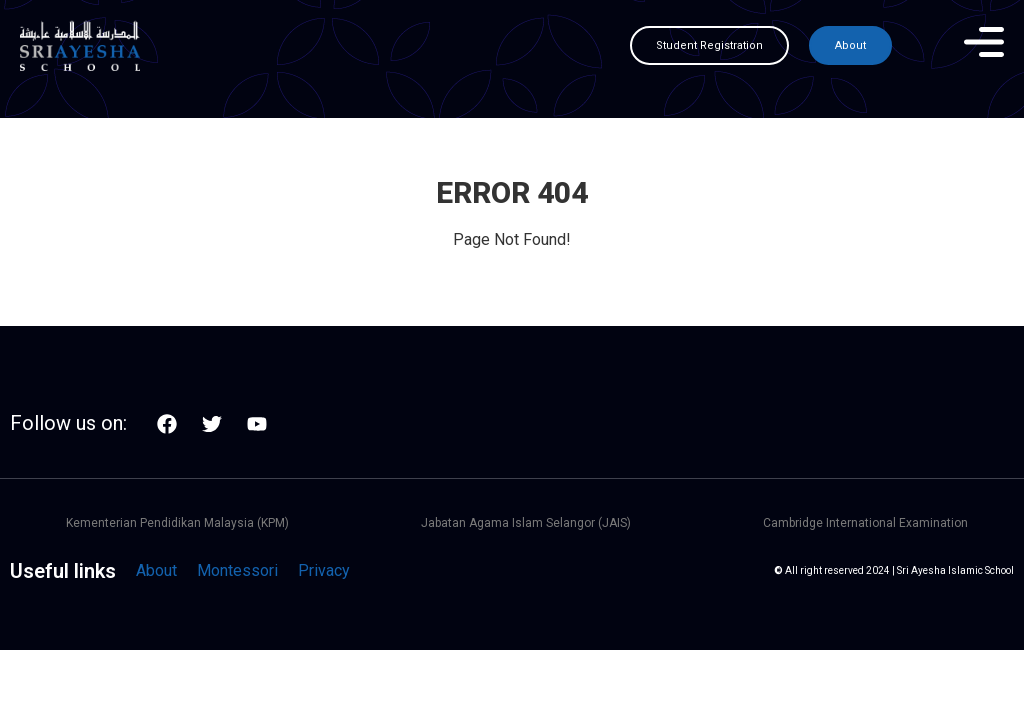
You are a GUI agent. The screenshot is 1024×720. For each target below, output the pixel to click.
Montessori (237, 570)
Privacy (324, 570)
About (156, 570)
